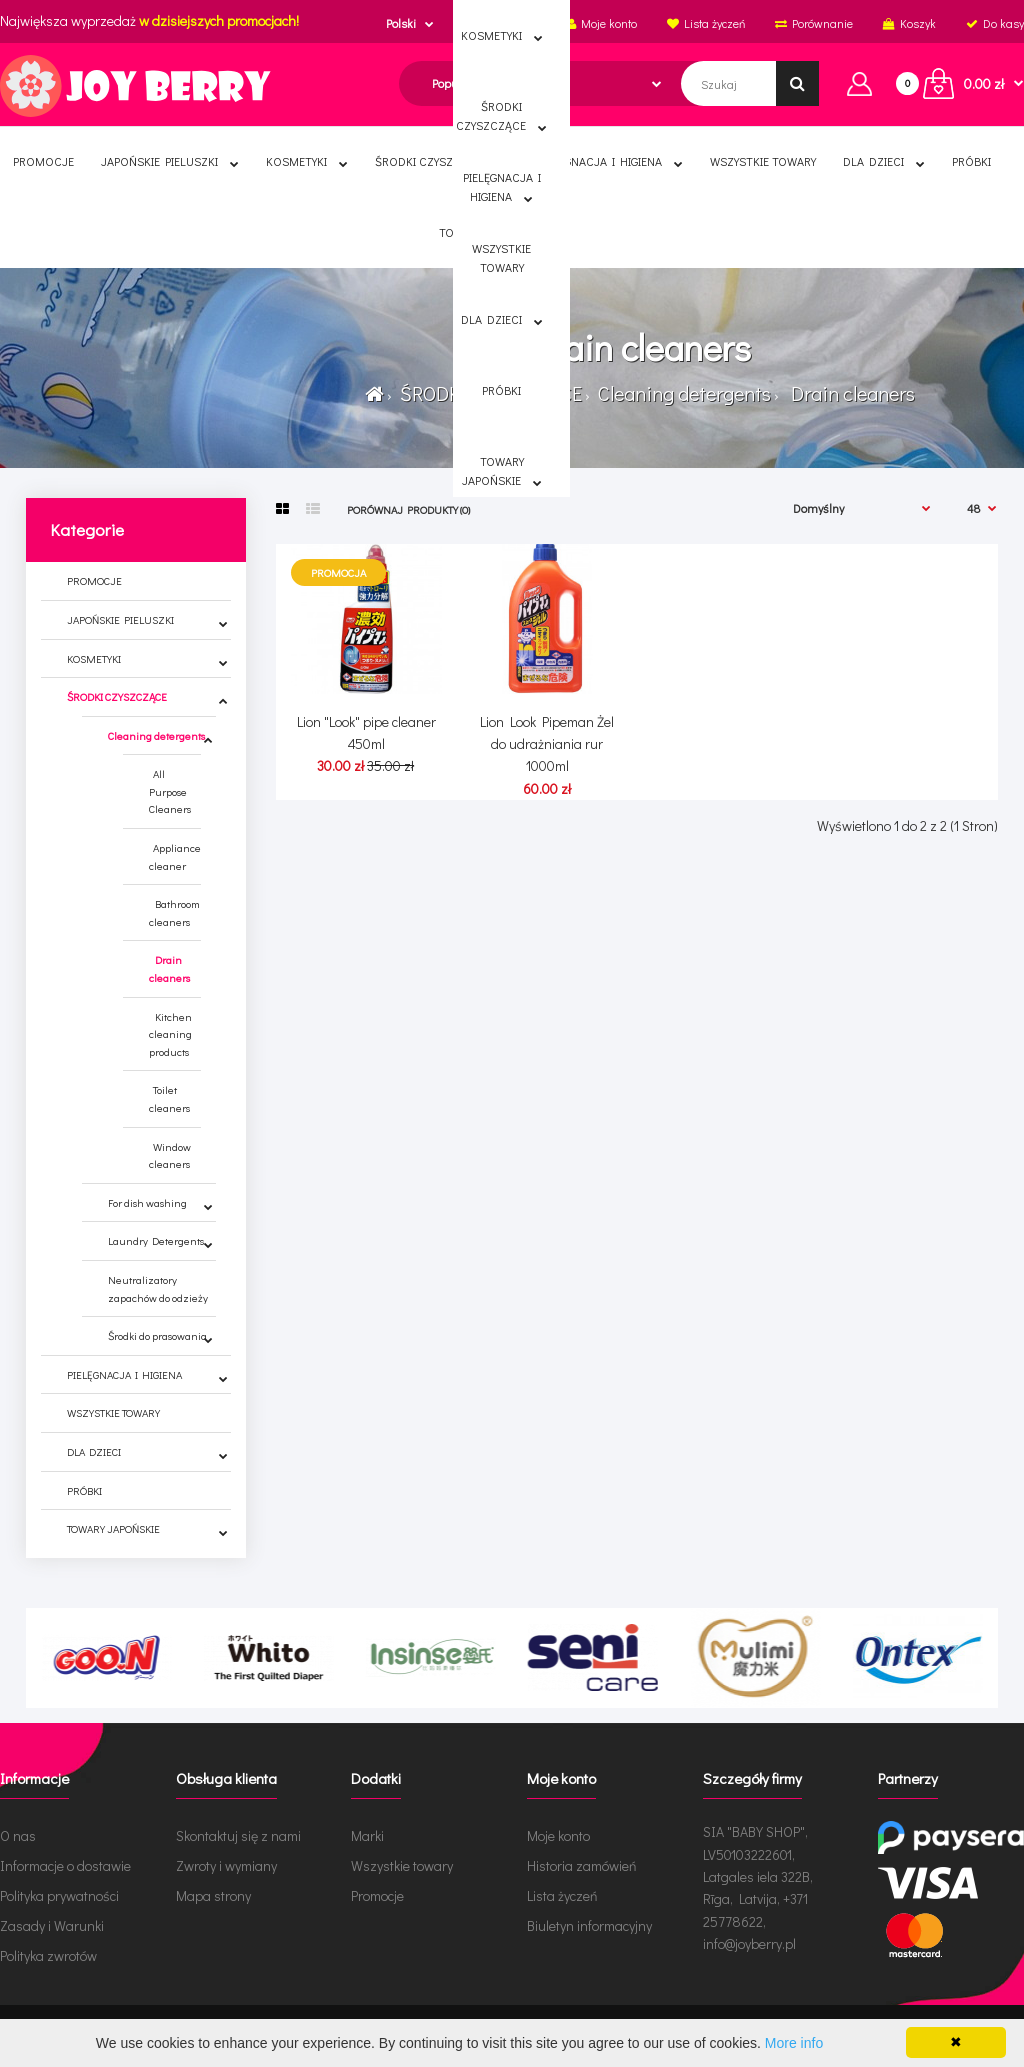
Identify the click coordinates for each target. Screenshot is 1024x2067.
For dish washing (147, 1202)
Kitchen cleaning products (170, 1034)
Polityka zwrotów (48, 1955)
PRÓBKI (84, 1490)
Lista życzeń (562, 1895)
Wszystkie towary (402, 1865)
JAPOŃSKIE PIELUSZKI (120, 619)
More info (794, 2043)
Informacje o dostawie (65, 1865)
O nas (18, 1835)
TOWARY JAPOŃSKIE (113, 1528)
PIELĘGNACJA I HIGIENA (124, 1374)
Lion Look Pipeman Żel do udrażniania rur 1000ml (547, 744)
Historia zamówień (582, 1865)
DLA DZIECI (94, 1451)
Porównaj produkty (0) (408, 509)
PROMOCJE (94, 580)
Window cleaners (170, 1155)
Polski (401, 23)
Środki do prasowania (157, 1335)
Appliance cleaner (175, 856)
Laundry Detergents (156, 1240)
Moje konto (558, 1835)
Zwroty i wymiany (226, 1865)
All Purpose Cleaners (170, 791)
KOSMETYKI (94, 658)
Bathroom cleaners (174, 912)
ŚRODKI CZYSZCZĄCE (489, 393)
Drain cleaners (849, 393)
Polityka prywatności (59, 1895)
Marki (367, 1835)
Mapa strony (213, 1895)
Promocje (377, 1895)
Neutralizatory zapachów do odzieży (158, 1288)
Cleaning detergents (682, 393)
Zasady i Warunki (52, 1925)
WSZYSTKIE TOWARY (113, 1412)
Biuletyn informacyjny (589, 1925)
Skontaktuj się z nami (238, 1835)
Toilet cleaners (169, 1098)
